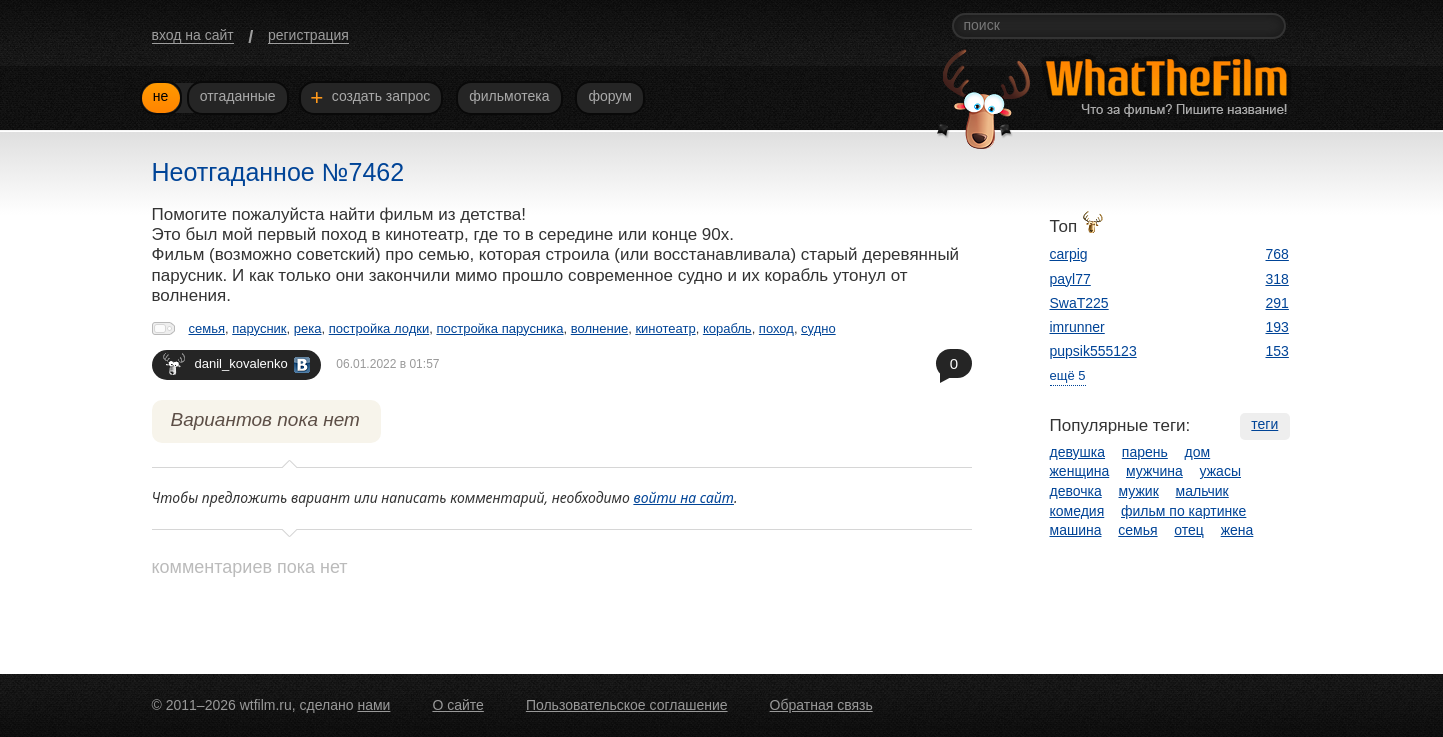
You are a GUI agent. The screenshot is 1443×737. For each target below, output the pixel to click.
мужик (1139, 491)
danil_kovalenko (236, 363)
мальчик (1202, 491)
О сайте (457, 705)
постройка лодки (379, 328)
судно (818, 328)
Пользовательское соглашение (627, 705)
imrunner (1077, 327)
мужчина (1154, 471)
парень (1145, 452)
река (308, 328)
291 (1277, 303)
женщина (1080, 471)
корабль (727, 328)
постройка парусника (499, 328)
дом (1198, 452)
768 (1277, 254)
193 (1277, 327)
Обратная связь (821, 705)
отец (1189, 530)
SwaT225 (1079, 303)
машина (1076, 530)
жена (1237, 530)
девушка (1078, 452)
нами (373, 705)
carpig (1069, 254)
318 (1277, 279)
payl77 (1070, 279)
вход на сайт (193, 35)
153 (1277, 351)
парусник (259, 328)
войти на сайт (683, 497)
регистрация (308, 35)
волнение (599, 328)
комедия (1077, 511)
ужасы (1220, 471)
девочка (1076, 491)
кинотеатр (665, 328)
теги (1264, 424)
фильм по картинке (1183, 511)
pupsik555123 (1093, 351)
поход (776, 328)
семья (207, 328)
